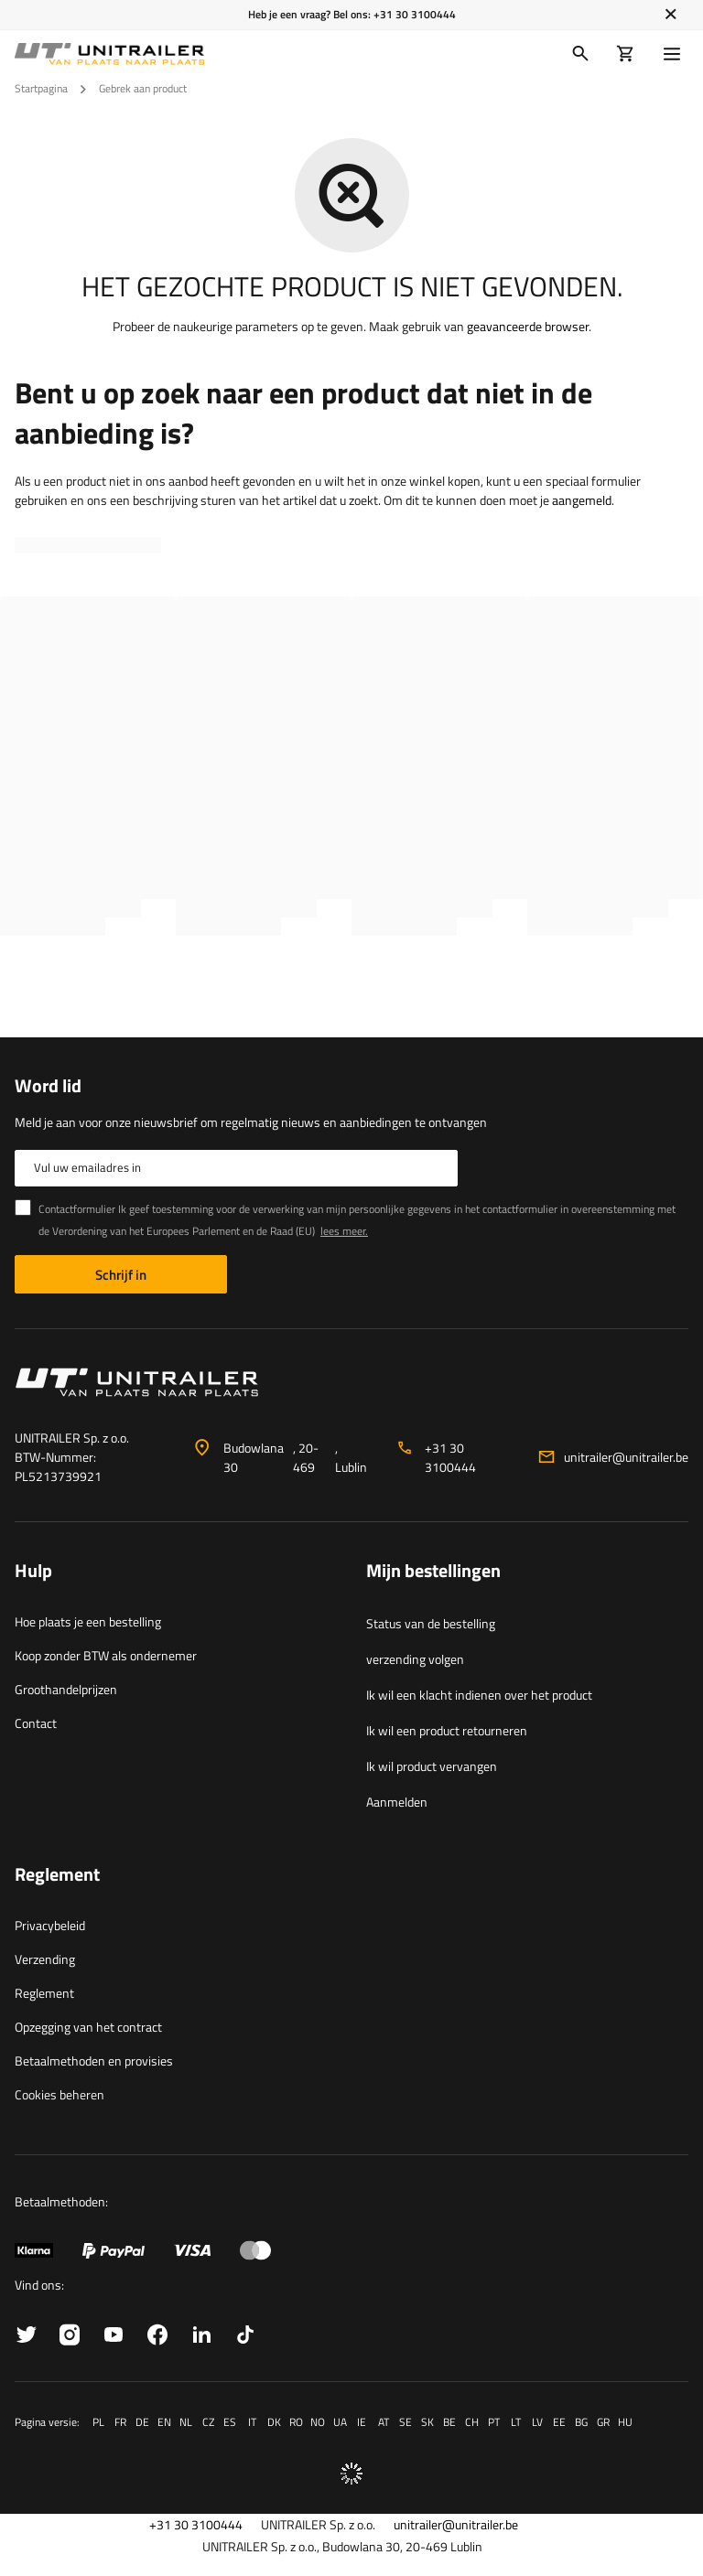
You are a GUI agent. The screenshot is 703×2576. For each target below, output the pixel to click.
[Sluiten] (670, 14)
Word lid (48, 1086)
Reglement (44, 1992)
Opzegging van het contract (88, 2026)
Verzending (45, 1959)
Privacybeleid (50, 1925)
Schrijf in (120, 1274)
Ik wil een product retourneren (446, 1730)
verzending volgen (415, 1659)
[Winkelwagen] (625, 54)
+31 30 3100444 (414, 14)
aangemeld (581, 500)
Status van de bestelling (430, 1623)
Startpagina (41, 88)
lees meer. (344, 1231)
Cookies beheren (59, 2094)
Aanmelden (396, 1801)
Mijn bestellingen (433, 1571)
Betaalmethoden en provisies (94, 2060)
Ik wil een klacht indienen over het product (479, 1694)
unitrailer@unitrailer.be (626, 1456)
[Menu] (675, 54)
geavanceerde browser (528, 326)
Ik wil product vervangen (431, 1766)
